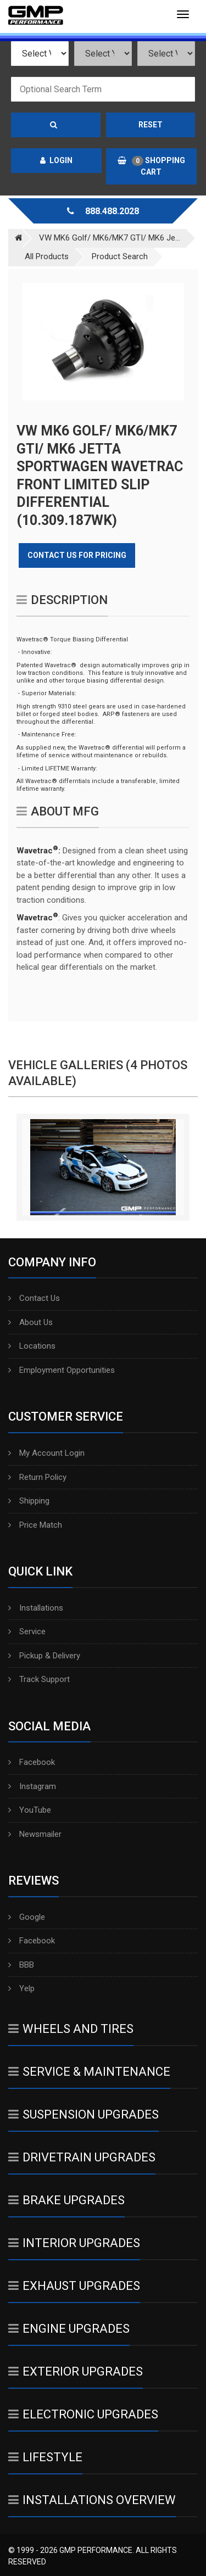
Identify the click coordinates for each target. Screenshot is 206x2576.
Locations (31, 1346)
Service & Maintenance (89, 2071)
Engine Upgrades (69, 2328)
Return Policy (37, 1477)
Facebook (31, 1762)
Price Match (35, 1525)
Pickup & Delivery (44, 1656)
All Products (47, 256)
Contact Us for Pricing (76, 555)
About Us (30, 1322)
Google (26, 1917)
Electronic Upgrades (83, 2414)
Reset (150, 124)
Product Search (120, 256)
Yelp (21, 1988)
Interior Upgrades (74, 2243)
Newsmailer (35, 1834)
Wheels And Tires (70, 2029)
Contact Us (34, 1298)
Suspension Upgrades (83, 2114)
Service (27, 1631)
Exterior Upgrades (75, 2371)
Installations (35, 1608)
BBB (21, 1965)
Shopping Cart (151, 166)
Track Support (39, 1679)
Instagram (32, 1786)
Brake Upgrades (66, 2200)
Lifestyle (45, 2457)
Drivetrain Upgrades (81, 2157)
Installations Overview (92, 2500)
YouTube (29, 1810)
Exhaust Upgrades (74, 2286)
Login (56, 160)
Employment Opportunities (61, 1370)
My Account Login (46, 1453)
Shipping (28, 1501)
